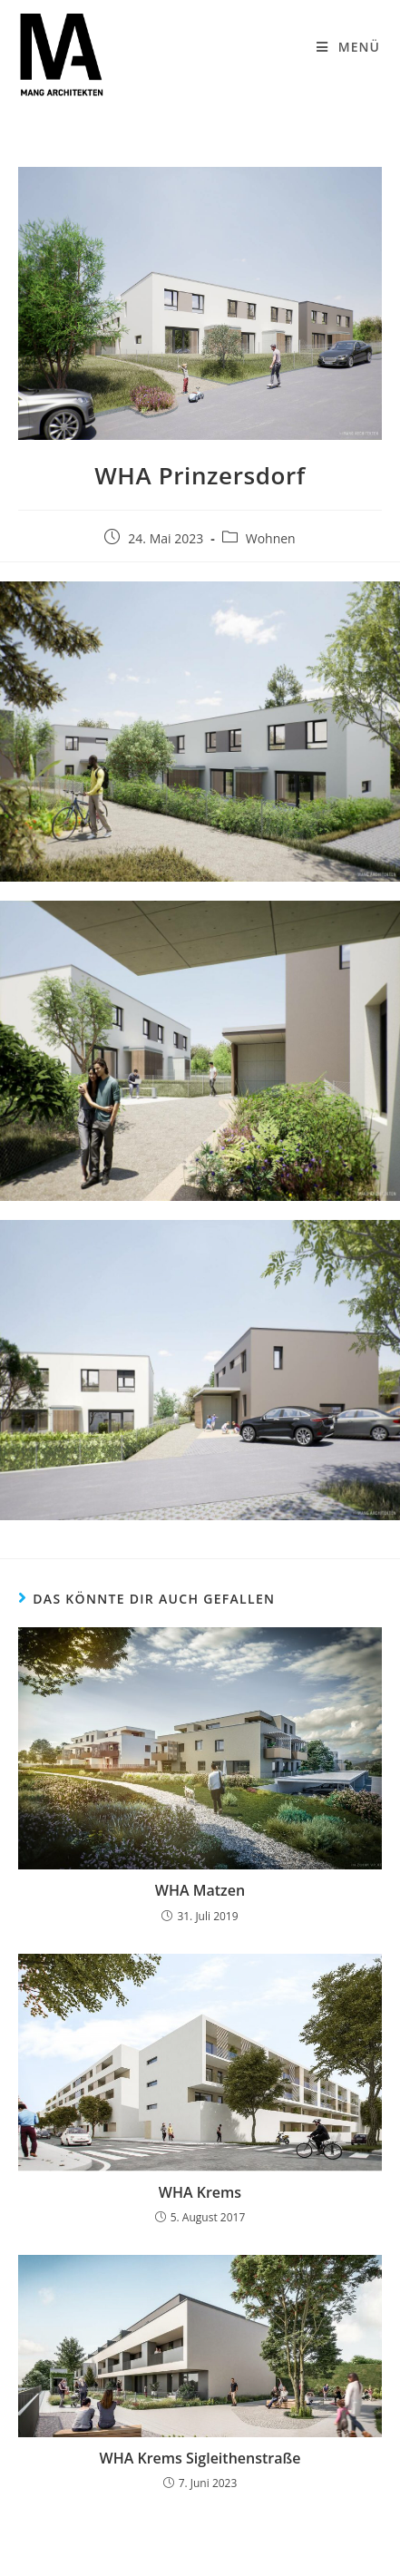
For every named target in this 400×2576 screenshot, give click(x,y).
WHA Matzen (200, 1890)
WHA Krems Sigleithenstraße (200, 2458)
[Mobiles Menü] (348, 47)
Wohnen (271, 538)
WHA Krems (200, 2192)
